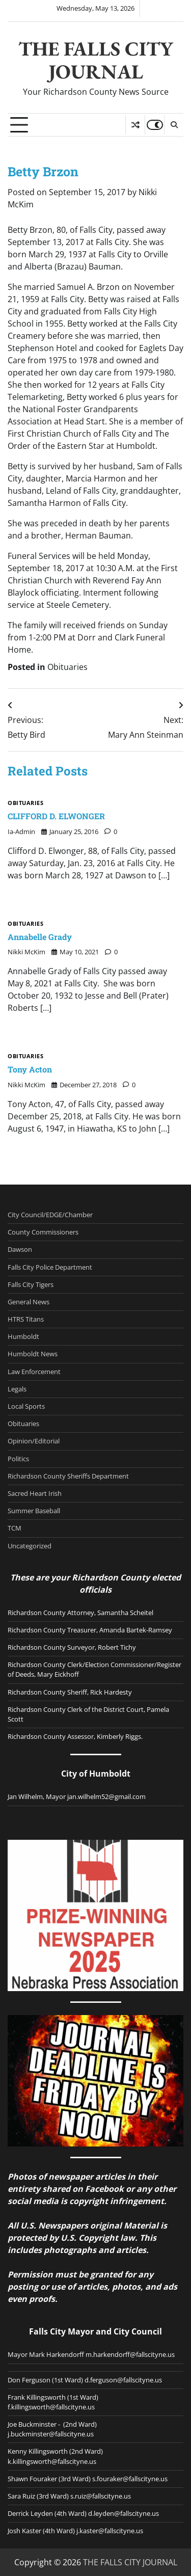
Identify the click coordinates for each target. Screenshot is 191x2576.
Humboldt (23, 1336)
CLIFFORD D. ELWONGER (56, 816)
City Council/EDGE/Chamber (50, 1214)
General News (28, 1301)
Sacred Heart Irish (35, 1493)
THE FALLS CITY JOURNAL (95, 60)
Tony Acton (30, 1069)
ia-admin (21, 831)
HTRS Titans (26, 1319)
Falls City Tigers (30, 1284)
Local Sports (26, 1406)
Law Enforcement (34, 1371)
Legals (17, 1388)
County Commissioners (43, 1232)
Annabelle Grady (40, 936)
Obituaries (67, 667)
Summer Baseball (34, 1510)
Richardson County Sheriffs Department (68, 1476)
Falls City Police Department (50, 1267)
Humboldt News (33, 1353)
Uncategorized (29, 1545)
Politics (18, 1458)
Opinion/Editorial (34, 1440)
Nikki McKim (26, 951)
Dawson (20, 1249)
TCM (14, 1528)
